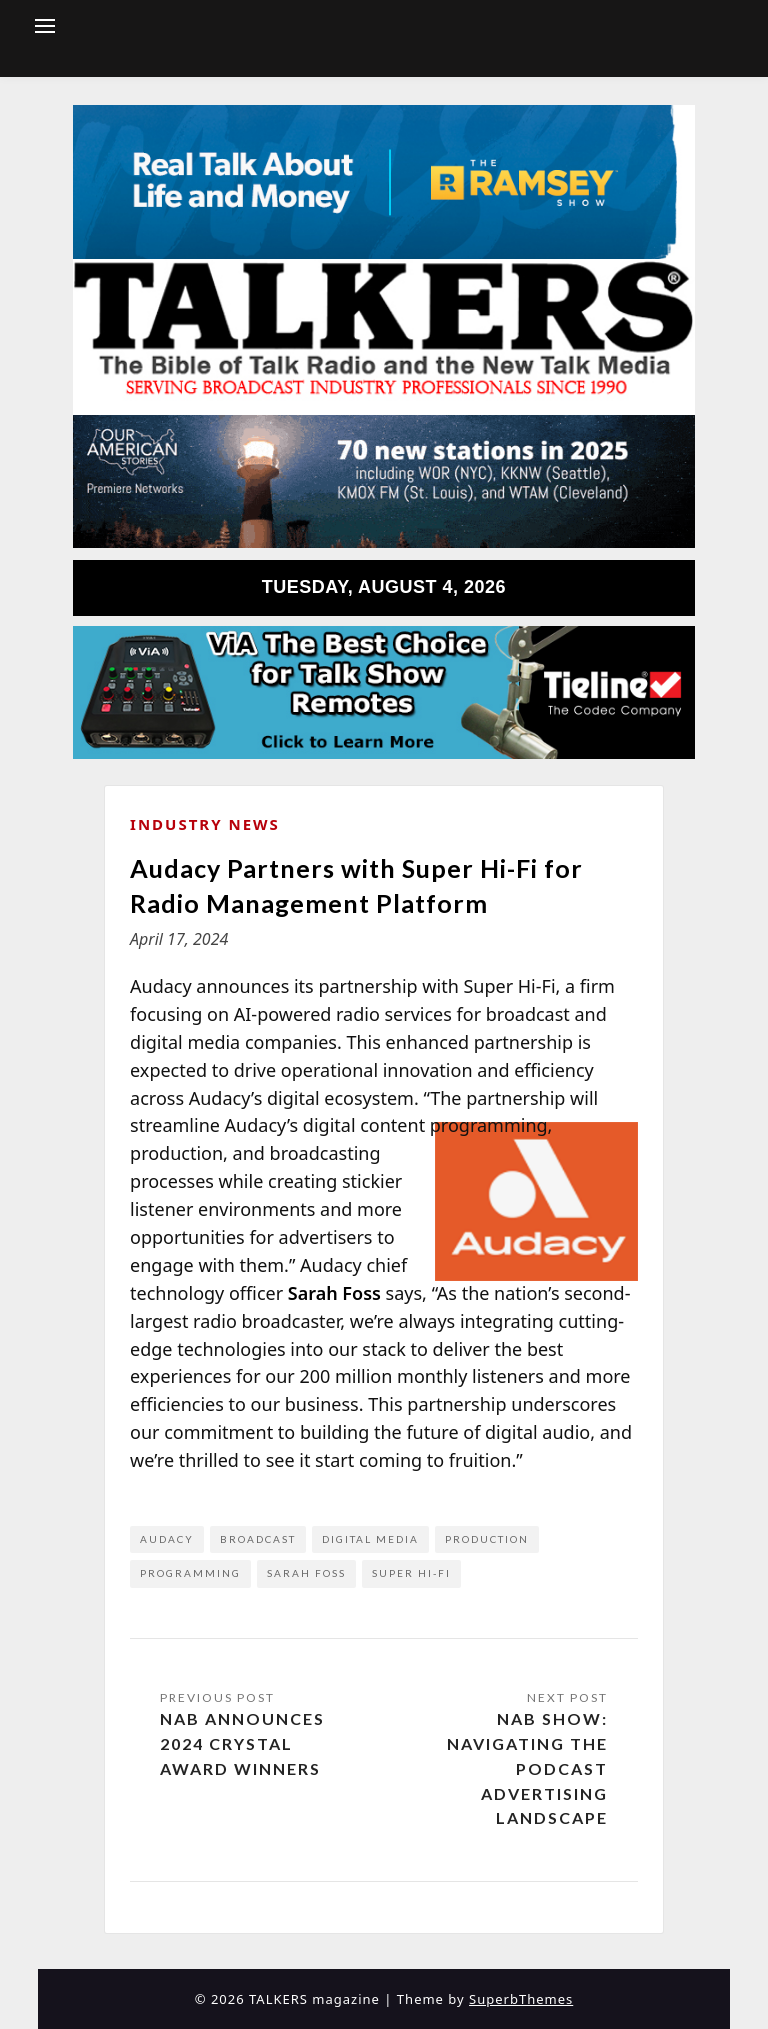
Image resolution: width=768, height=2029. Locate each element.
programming (190, 1573)
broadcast (258, 1539)
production (487, 1539)
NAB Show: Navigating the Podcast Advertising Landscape (527, 1768)
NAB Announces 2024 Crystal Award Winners (242, 1743)
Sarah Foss (306, 1573)
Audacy (167, 1539)
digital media (370, 1539)
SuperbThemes (521, 1999)
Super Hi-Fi (411, 1573)
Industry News (205, 824)
